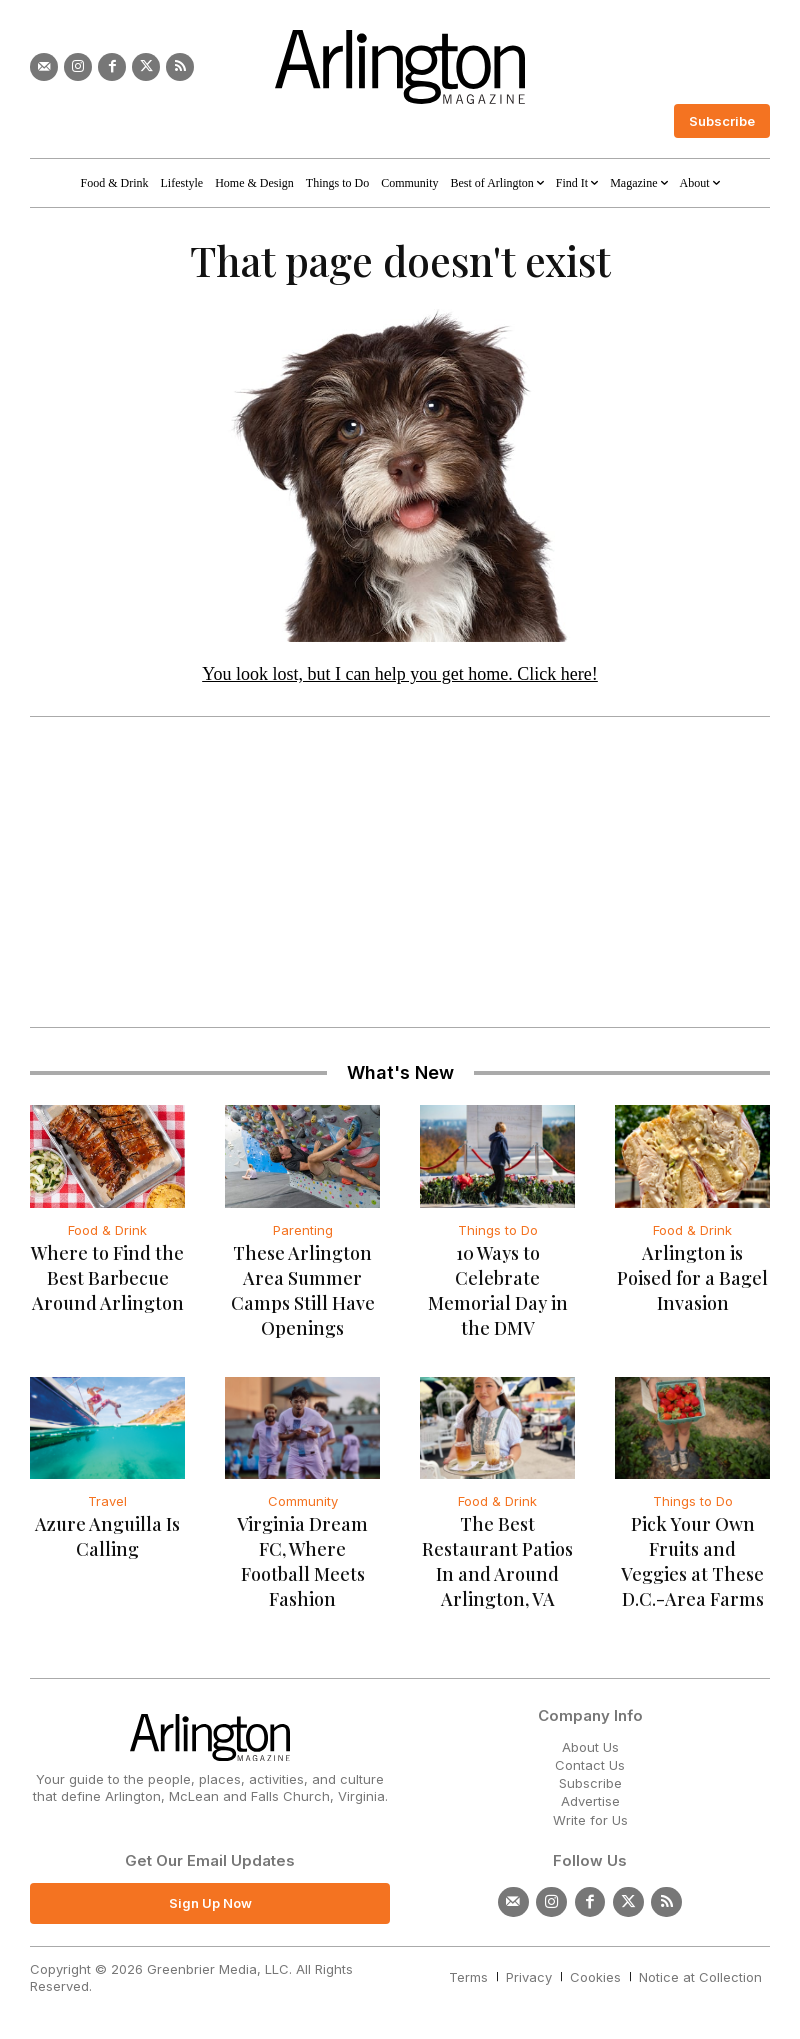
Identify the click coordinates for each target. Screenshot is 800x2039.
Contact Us (590, 1769)
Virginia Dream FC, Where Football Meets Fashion (302, 1552)
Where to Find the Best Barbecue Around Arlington (107, 1281)
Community (303, 1504)
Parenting (303, 1233)
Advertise (590, 1805)
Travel (107, 1504)
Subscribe (590, 1787)
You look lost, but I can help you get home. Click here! (400, 678)
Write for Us (590, 1823)
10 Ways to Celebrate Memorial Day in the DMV (497, 1281)
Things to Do (498, 1233)
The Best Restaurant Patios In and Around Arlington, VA (497, 1552)
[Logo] (400, 67)
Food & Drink (107, 1233)
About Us (590, 1750)
